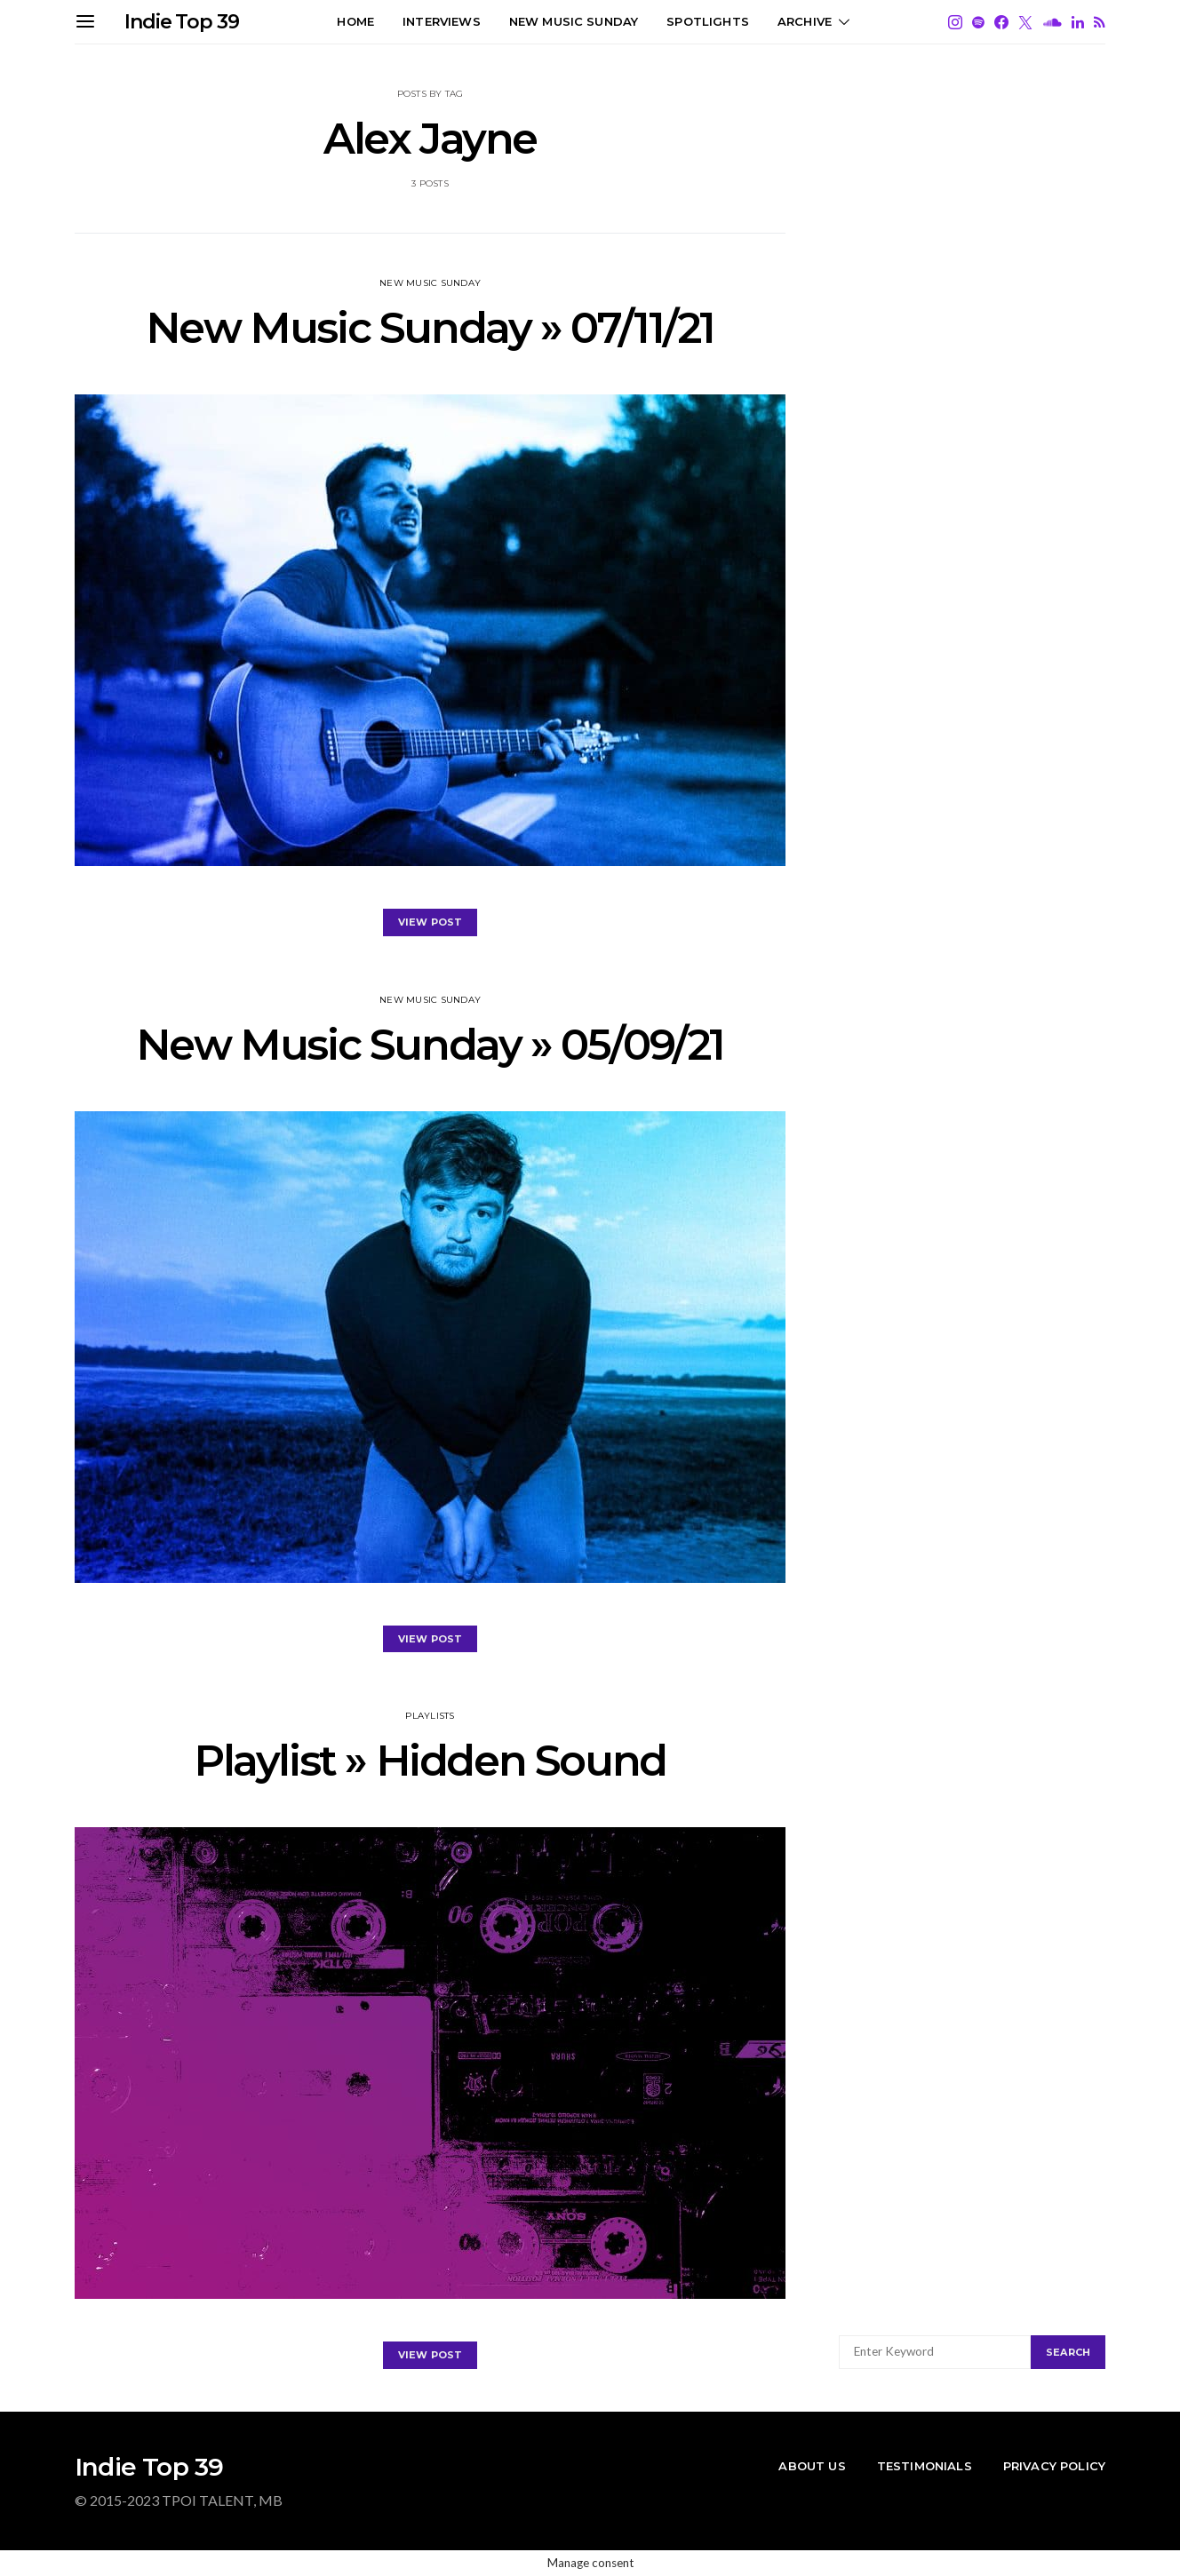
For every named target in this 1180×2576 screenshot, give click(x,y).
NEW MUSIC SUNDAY (574, 21)
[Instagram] (955, 22)
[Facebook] (1001, 22)
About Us (811, 2466)
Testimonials (924, 2466)
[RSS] (1099, 22)
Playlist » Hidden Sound (430, 1760)
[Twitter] (1025, 22)
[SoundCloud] (1052, 22)
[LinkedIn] (1078, 22)
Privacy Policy (1054, 2466)
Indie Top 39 (181, 22)
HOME (355, 21)
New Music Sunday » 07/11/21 (430, 328)
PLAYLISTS (429, 1715)
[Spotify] (978, 22)
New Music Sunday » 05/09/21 (430, 1044)
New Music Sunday (430, 283)
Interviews (442, 21)
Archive (804, 21)
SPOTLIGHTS (707, 21)
